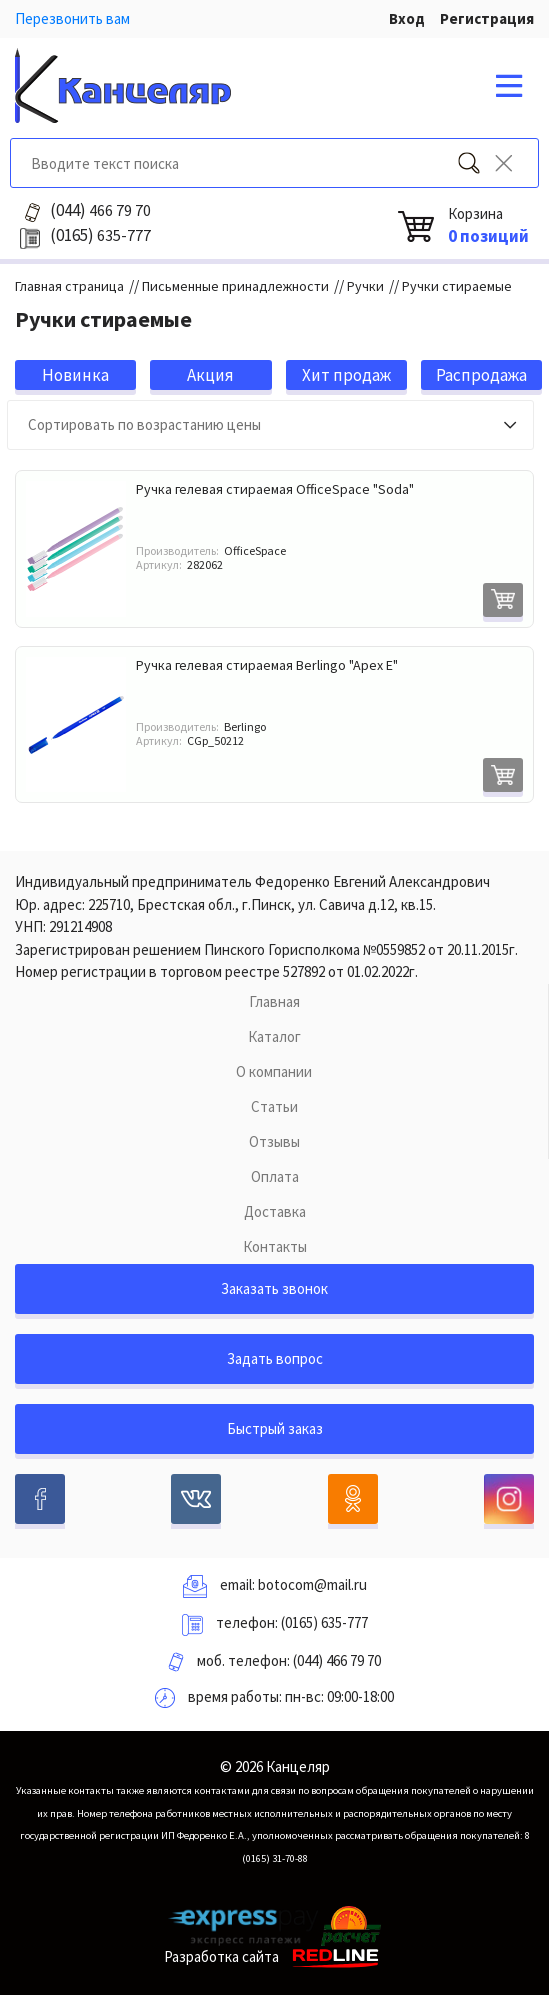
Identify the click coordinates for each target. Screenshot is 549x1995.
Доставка (275, 1211)
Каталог (274, 1036)
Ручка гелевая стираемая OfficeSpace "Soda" (275, 489)
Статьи (274, 1106)
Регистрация (487, 18)
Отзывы (274, 1141)
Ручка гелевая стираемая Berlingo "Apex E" (267, 665)
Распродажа (481, 375)
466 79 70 (100, 210)
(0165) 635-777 (324, 1622)
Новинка (75, 375)
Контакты (275, 1246)
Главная (274, 1001)
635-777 (100, 235)
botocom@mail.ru (312, 1584)
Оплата (275, 1176)
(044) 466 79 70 (337, 1660)
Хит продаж (346, 375)
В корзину (503, 600)
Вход (407, 18)
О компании (274, 1071)
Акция (210, 375)
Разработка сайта (274, 1956)
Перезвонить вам (72, 18)
